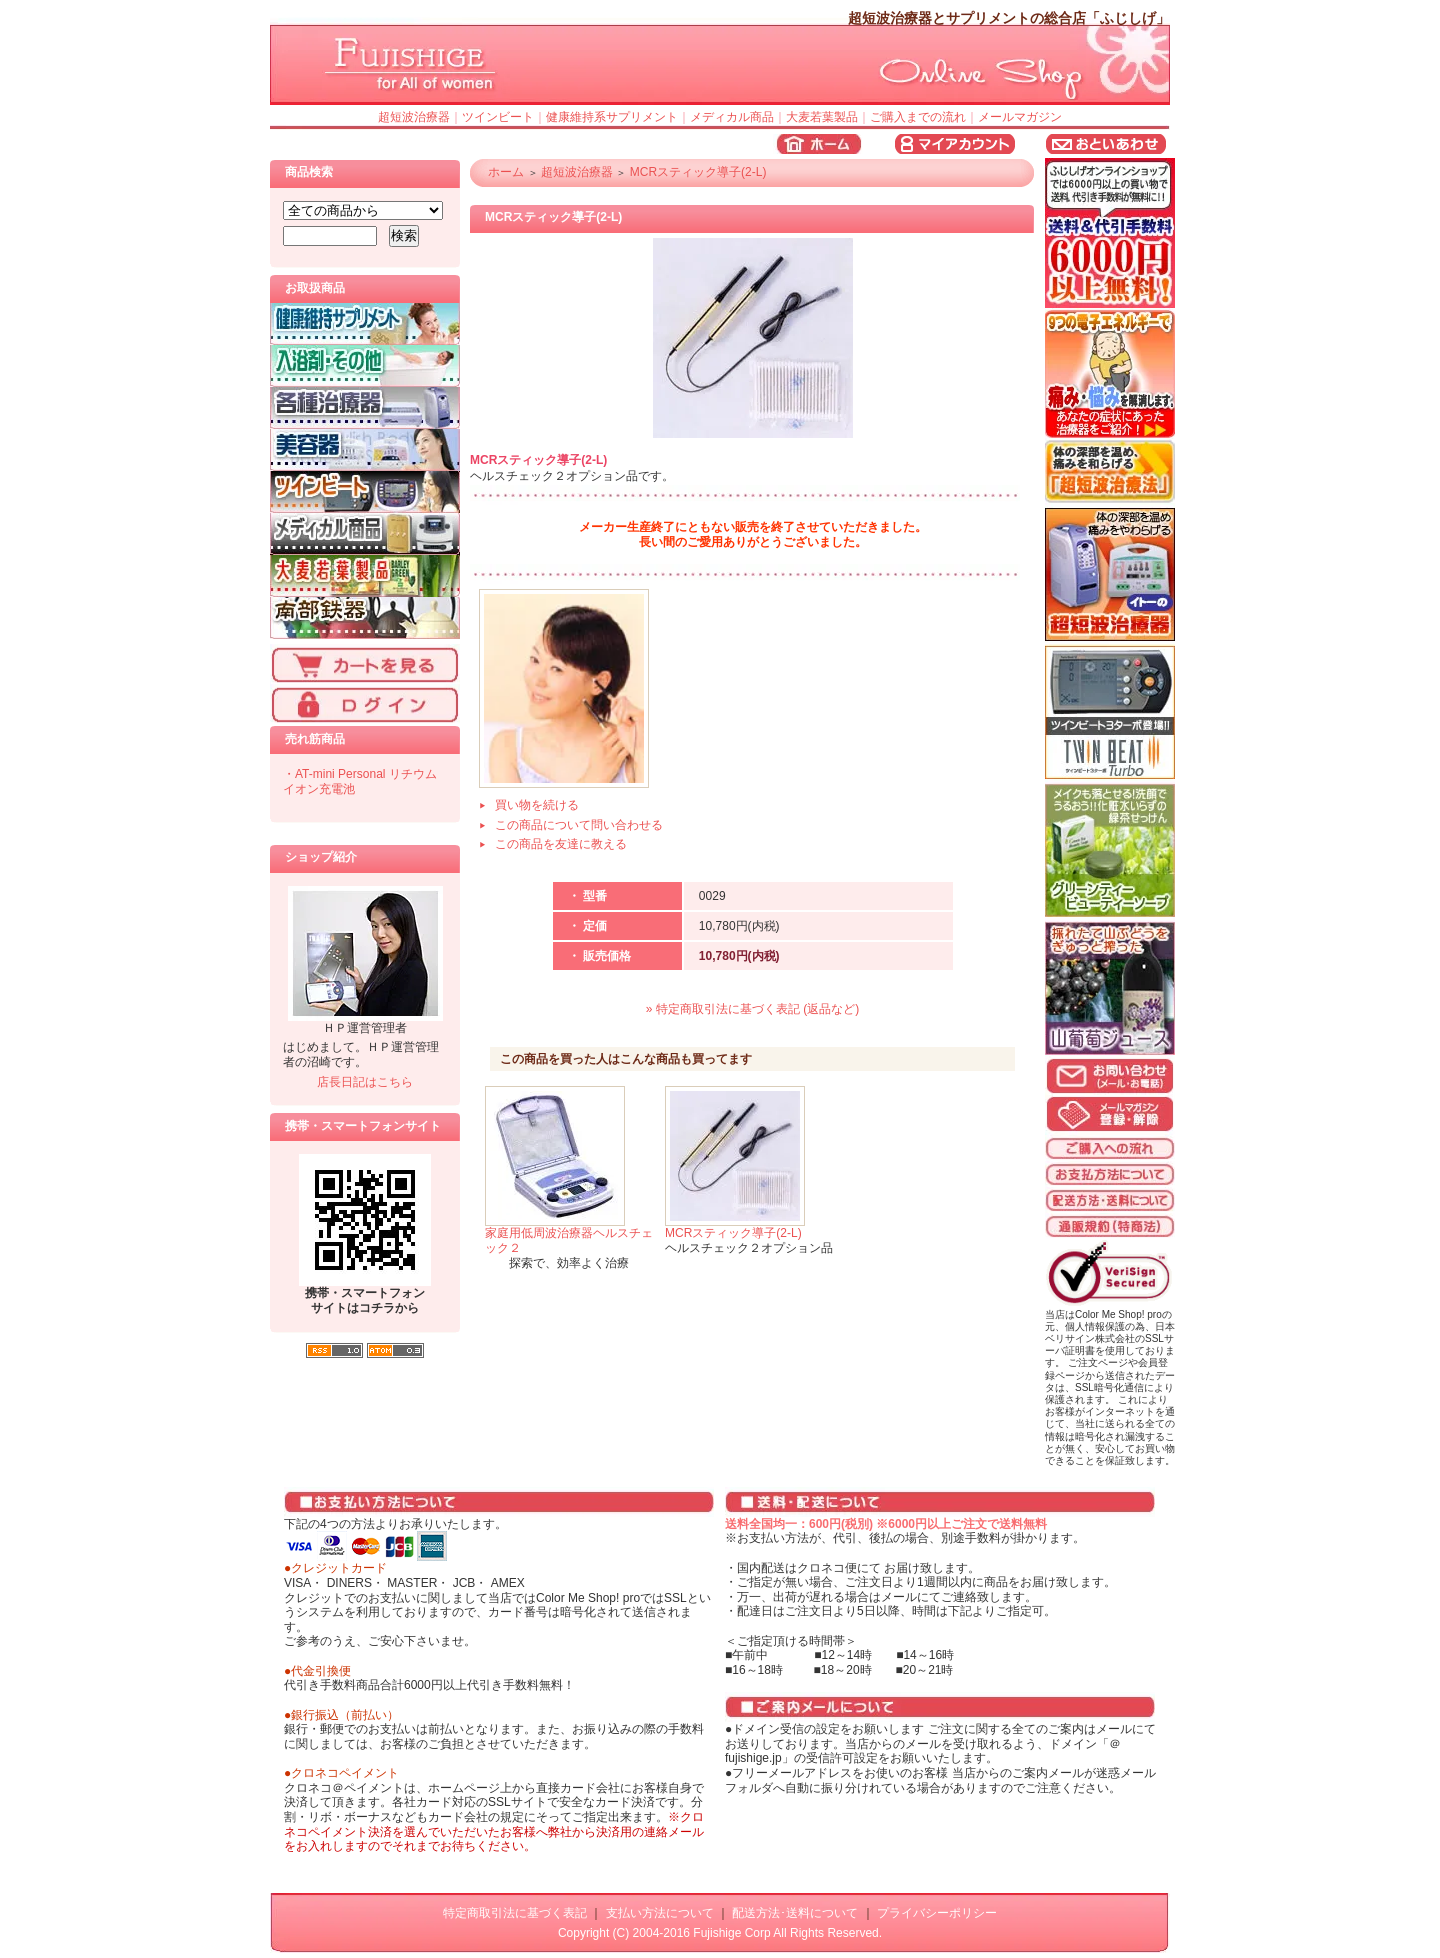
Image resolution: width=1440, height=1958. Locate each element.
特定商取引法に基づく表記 (515, 1913)
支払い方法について (660, 1913)
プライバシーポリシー (937, 1913)
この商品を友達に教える (561, 844)
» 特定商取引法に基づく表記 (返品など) (752, 1009)
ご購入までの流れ (918, 117)
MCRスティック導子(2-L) (698, 172)
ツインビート (498, 117)
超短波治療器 (414, 117)
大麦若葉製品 (822, 117)
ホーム (506, 172)
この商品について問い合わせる (579, 825)
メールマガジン (1020, 117)
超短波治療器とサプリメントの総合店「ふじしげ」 (1009, 18)
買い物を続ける (537, 805)
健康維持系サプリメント (612, 117)
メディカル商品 (732, 117)
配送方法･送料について (795, 1913)
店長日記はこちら (365, 1082)
